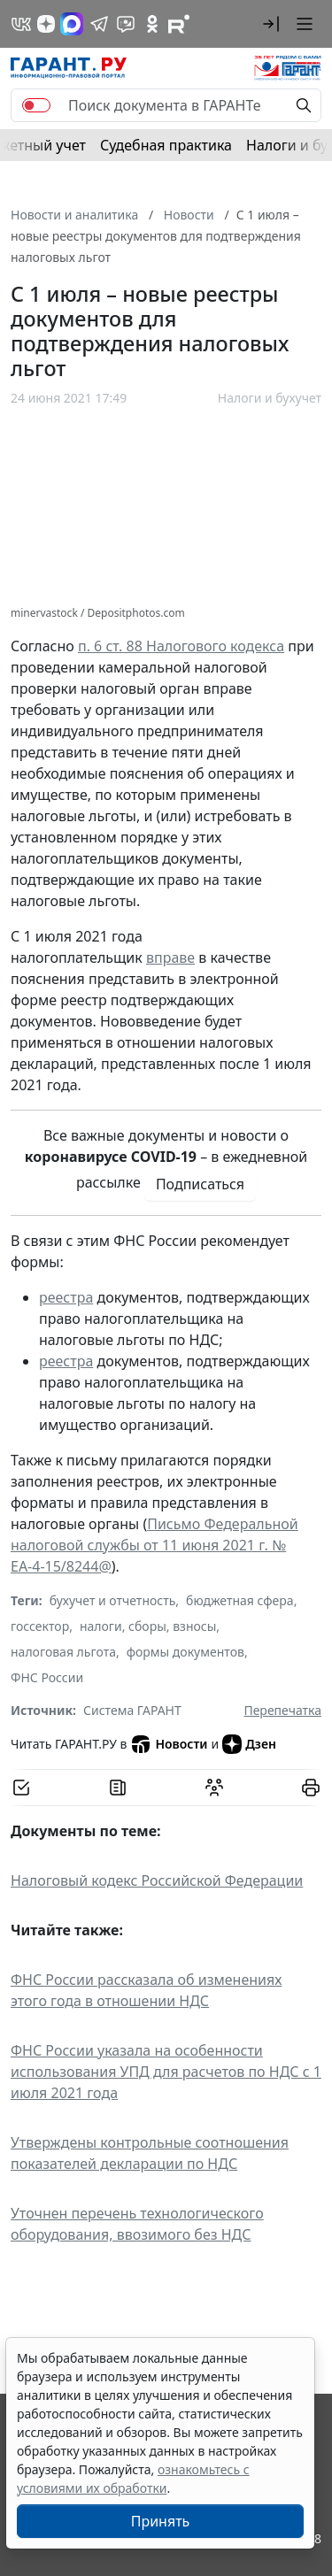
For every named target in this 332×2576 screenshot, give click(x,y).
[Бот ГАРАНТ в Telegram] (125, 24)
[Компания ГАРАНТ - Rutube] (178, 24)
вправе (170, 957)
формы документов (185, 1651)
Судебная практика (166, 145)
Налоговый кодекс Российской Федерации (157, 1880)
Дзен (249, 1744)
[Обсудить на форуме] (214, 1787)
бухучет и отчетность (113, 1600)
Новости (168, 1744)
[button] (271, 24)
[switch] (36, 105)
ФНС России (47, 1677)
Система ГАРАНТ (132, 1710)
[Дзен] (46, 24)
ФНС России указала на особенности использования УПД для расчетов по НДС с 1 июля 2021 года (166, 2072)
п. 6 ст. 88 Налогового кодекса (181, 646)
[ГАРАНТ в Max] (71, 23)
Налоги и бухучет (269, 397)
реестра (66, 1297)
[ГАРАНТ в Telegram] (99, 24)
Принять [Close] (160, 2521)
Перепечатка (282, 1710)
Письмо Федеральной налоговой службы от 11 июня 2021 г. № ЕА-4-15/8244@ (154, 1545)
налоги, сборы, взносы (148, 1626)
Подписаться (200, 1184)
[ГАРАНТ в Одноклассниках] (152, 24)
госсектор (40, 1626)
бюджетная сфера (240, 1600)
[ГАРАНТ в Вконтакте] (21, 24)
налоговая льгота (63, 1651)
